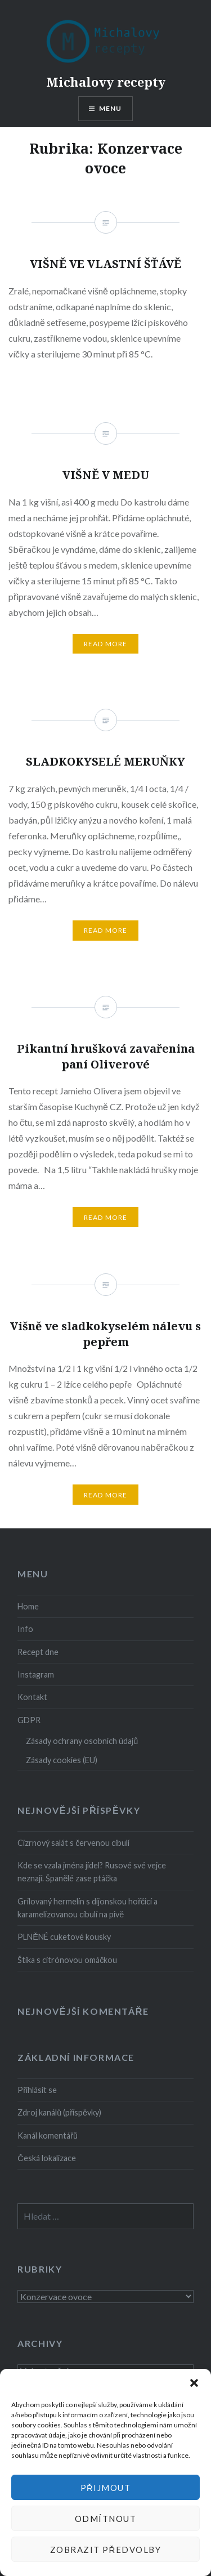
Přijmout (105, 2488)
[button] (194, 2383)
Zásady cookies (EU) (61, 1760)
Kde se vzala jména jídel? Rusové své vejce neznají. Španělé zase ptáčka (91, 1872)
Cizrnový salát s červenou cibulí (73, 1843)
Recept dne (38, 1652)
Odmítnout (106, 2519)
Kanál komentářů (47, 2135)
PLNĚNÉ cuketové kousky (64, 1937)
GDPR (29, 1720)
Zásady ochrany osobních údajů (82, 1741)
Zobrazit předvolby (105, 2549)
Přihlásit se (37, 2090)
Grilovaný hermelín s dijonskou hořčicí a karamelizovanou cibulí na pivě (87, 1908)
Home (28, 1606)
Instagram (35, 1674)
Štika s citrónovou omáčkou (67, 1960)
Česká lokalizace (46, 2158)
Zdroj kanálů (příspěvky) (59, 2112)
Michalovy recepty (105, 81)
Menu (110, 108)
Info (25, 1629)
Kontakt (32, 1697)
